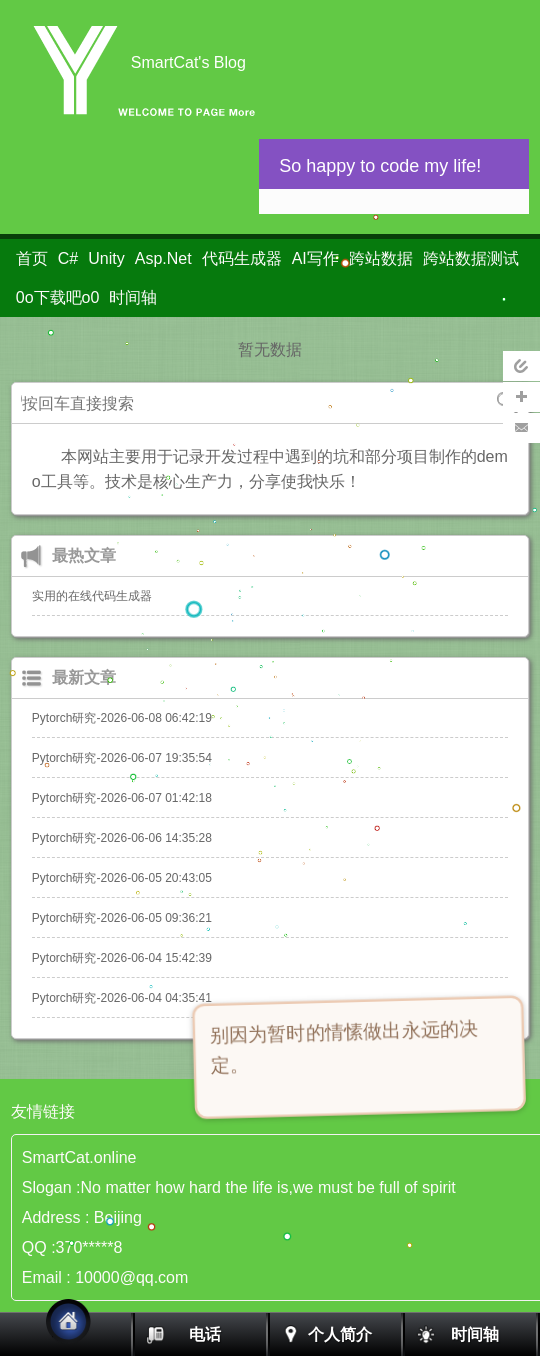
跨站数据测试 (471, 258)
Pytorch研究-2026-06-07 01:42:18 (122, 798)
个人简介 (340, 1334)
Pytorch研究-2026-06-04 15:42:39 (122, 958)
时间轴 (133, 297)
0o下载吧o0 (58, 297)
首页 (32, 258)
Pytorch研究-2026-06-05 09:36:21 (122, 918)
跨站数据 (381, 258)
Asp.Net (163, 258)
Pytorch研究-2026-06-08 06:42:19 (122, 718)
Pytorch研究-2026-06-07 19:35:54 (122, 758)
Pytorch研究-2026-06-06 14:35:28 (122, 838)
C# (68, 258)
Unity (106, 258)
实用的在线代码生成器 (92, 596)
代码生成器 (242, 258)
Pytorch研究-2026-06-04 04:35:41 (122, 998)
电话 (205, 1334)
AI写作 (315, 258)
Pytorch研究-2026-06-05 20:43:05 (122, 878)
